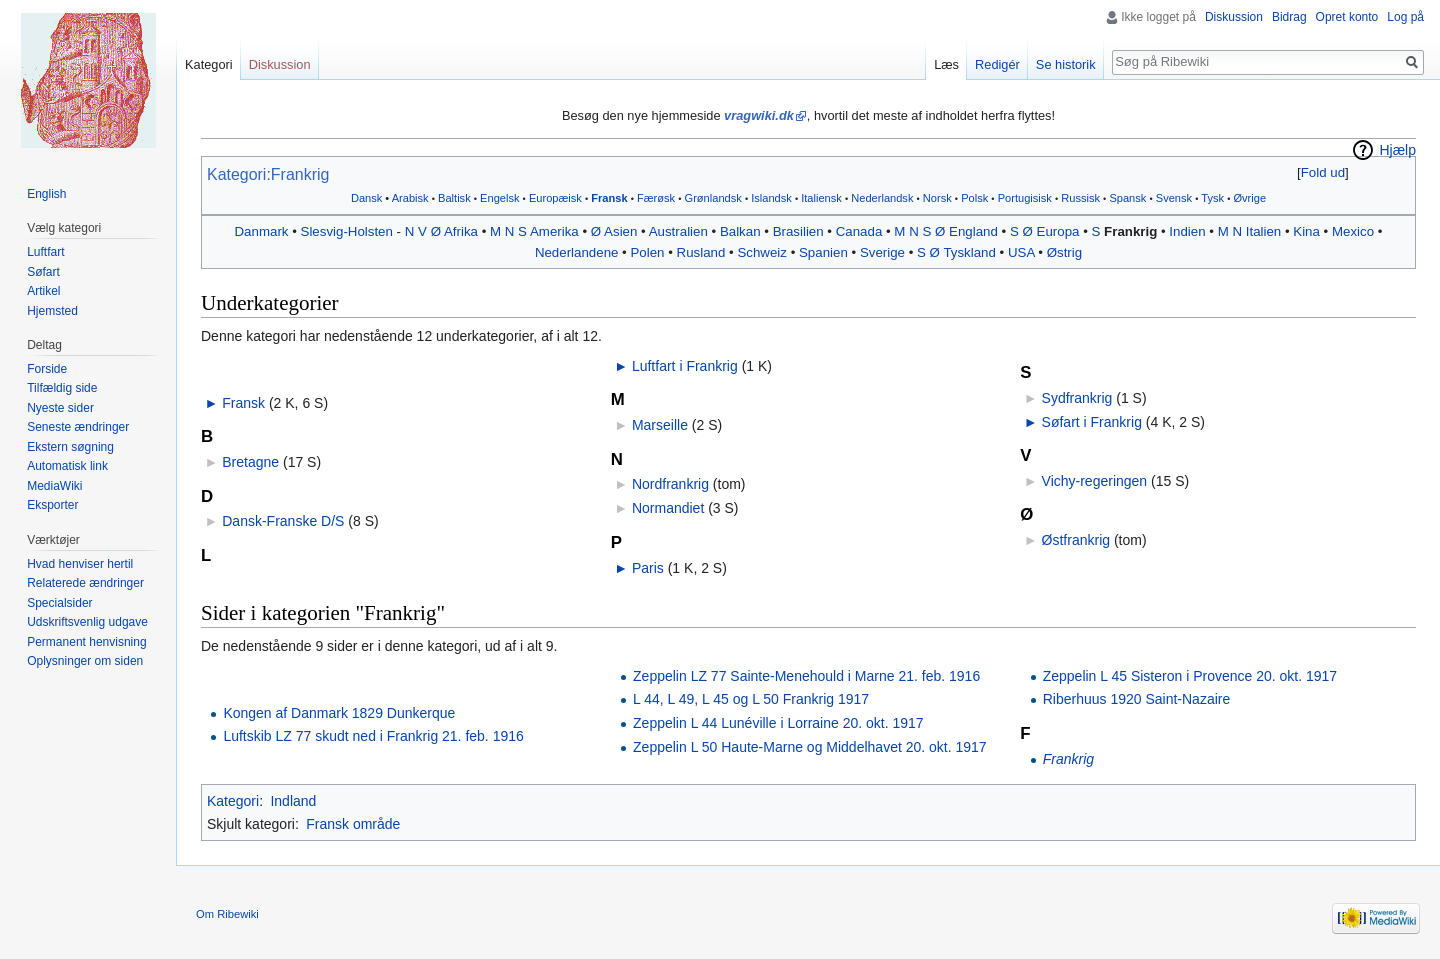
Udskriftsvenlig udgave (87, 622)
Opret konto (1347, 17)
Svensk (1174, 198)
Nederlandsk (882, 198)
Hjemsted (52, 311)
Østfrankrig (1076, 540)
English (46, 194)
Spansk (1127, 198)
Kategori (233, 801)
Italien (1263, 231)
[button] (1322, 172)
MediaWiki (54, 486)
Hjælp (1397, 150)
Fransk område (353, 824)
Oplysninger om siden (85, 661)
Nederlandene (577, 252)
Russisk (1080, 198)
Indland (293, 801)
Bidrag (1289, 17)
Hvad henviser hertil (80, 564)
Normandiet (668, 508)
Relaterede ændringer (85, 583)
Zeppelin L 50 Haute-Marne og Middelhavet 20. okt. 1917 (810, 747)
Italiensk (821, 198)
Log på (1405, 17)
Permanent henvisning (86, 642)
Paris (648, 568)
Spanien (823, 252)
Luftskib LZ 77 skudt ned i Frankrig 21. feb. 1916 (373, 736)
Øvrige (1249, 198)
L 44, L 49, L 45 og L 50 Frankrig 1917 (751, 699)
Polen (647, 252)
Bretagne (250, 462)
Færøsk (656, 198)
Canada (859, 231)
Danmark (262, 231)
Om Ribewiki (227, 914)
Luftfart (45, 252)
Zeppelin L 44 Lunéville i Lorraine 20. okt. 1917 (778, 723)
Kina (1306, 231)
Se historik (1066, 64)
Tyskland (969, 252)
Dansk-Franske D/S (283, 521)
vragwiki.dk (759, 115)
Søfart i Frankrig (1092, 422)
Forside (47, 369)
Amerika (554, 231)
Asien (620, 231)
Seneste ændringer (78, 427)
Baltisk (454, 198)
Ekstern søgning (70, 447)
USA (1021, 252)
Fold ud (1323, 172)
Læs (946, 64)
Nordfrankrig (670, 484)
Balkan (740, 231)
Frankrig (1130, 231)
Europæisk (555, 198)
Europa (1058, 231)
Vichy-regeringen (1095, 481)
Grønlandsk (713, 198)
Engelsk (499, 198)
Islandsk (771, 198)
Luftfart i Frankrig (685, 366)
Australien (678, 231)
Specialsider (59, 603)
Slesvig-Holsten (347, 231)
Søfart (43, 272)
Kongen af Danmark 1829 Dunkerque (339, 713)
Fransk (609, 198)
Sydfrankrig (1077, 398)
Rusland (701, 252)
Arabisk (410, 198)
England (973, 231)
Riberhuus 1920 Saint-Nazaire (1137, 699)
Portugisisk (1025, 198)
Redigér (997, 64)
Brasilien (798, 231)
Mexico (1353, 231)
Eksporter (52, 505)
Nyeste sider (60, 408)
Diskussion (1234, 17)
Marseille (660, 425)
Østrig (1064, 252)
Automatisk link (67, 466)
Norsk (937, 198)
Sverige (882, 252)
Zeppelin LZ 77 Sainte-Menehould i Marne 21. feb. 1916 (806, 676)
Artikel (43, 291)
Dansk (366, 198)
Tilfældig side (62, 388)
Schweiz (762, 252)
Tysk (1212, 198)
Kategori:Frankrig (268, 174)
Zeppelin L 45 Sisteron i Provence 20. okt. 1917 (1190, 676)
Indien (1187, 231)
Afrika (461, 231)
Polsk (974, 198)
